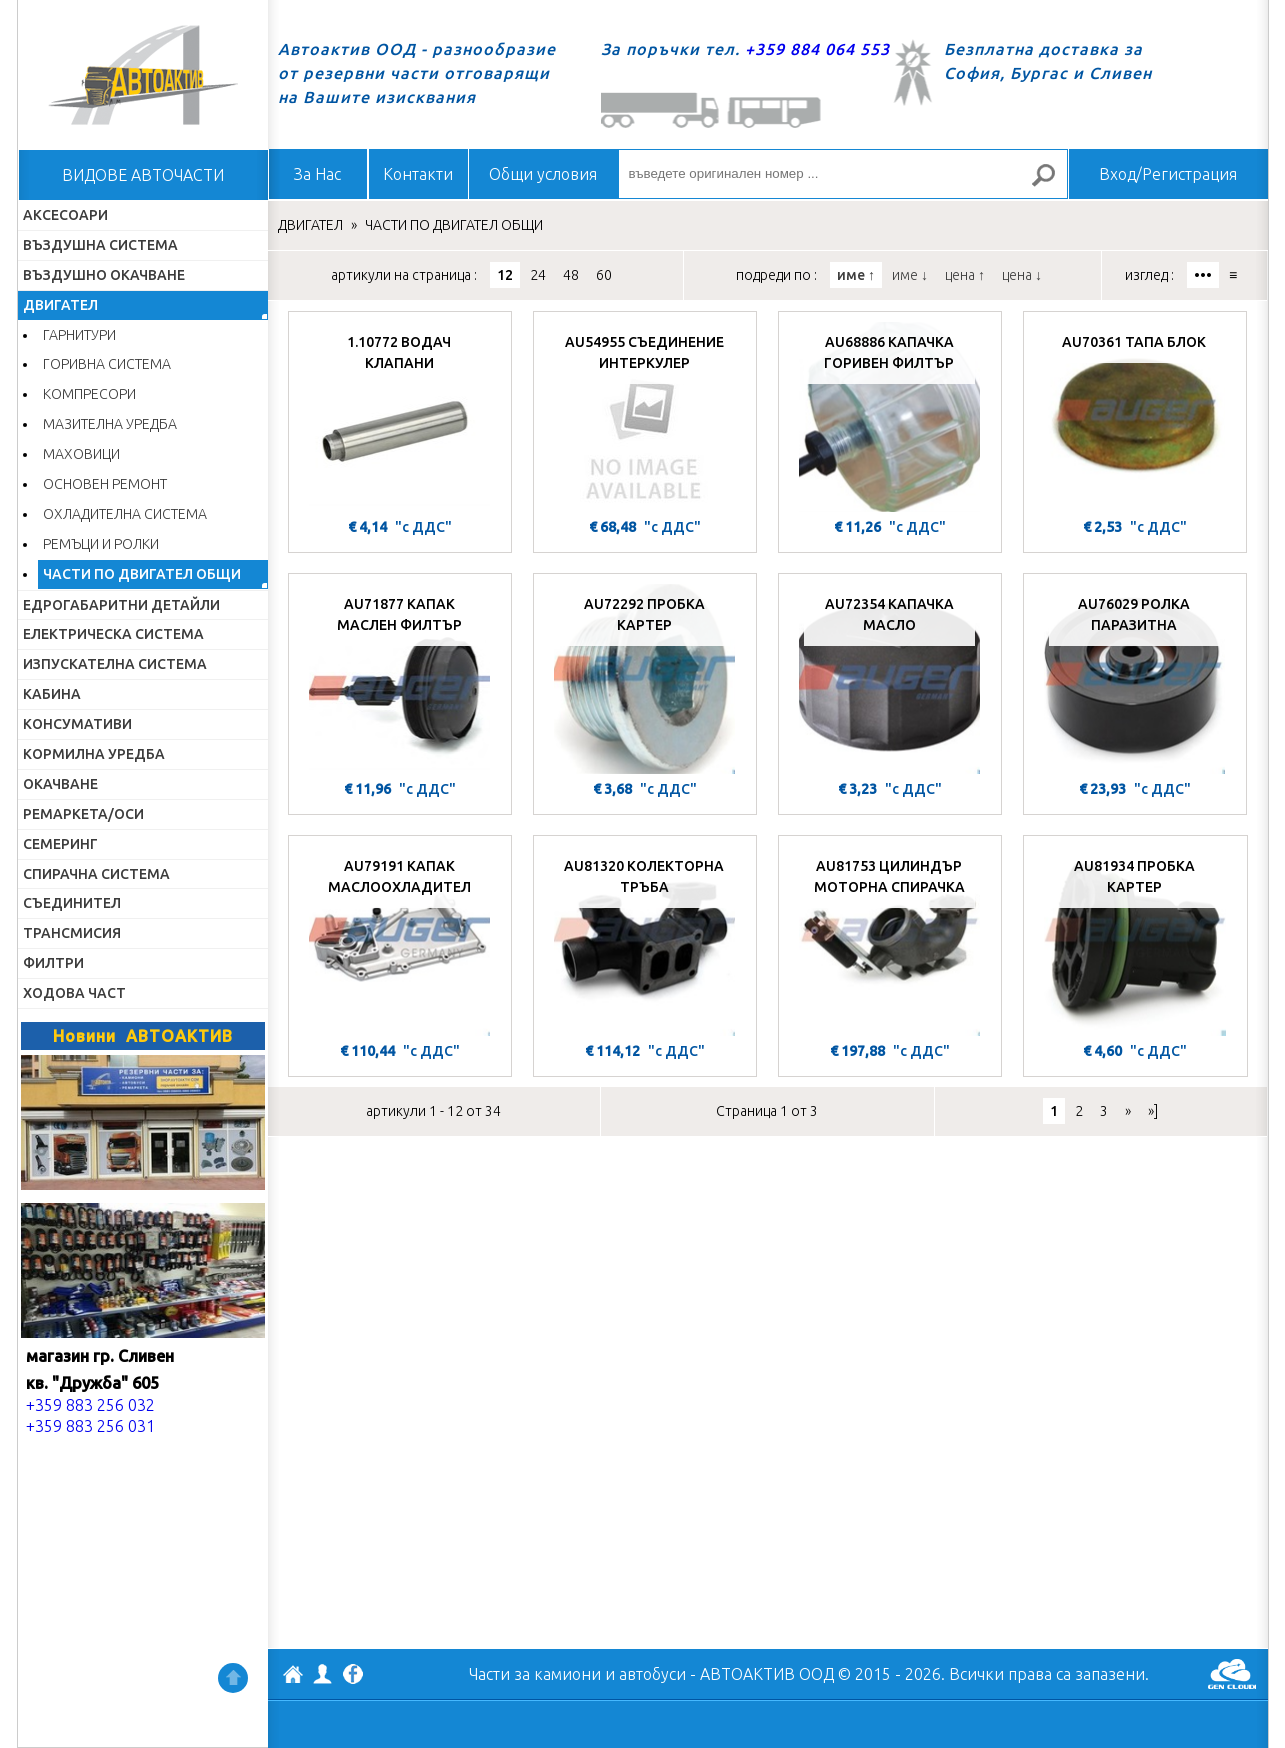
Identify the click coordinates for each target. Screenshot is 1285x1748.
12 (505, 275)
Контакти (418, 174)
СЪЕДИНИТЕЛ (72, 903)
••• (1203, 275)
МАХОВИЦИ (81, 454)
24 (538, 275)
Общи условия (543, 174)
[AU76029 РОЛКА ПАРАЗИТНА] (1135, 679)
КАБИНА (52, 694)
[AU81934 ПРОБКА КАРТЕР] (1135, 941)
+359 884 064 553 (817, 49)
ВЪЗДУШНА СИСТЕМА (100, 245)
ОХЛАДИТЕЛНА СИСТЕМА (125, 514)
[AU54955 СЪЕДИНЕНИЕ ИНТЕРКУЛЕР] (645, 417)
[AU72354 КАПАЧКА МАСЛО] (890, 679)
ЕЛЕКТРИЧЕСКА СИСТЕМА (113, 634)
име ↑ (856, 275)
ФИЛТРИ (53, 963)
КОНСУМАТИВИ (77, 724)
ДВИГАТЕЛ (60, 305)
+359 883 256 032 (90, 1405)
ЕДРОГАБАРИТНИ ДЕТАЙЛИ (121, 605)
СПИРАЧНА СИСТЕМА (96, 874)
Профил (323, 1674)
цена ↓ (1022, 275)
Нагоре (233, 1678)
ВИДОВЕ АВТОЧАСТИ (143, 175)
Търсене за (1051, 183)
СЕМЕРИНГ (60, 844)
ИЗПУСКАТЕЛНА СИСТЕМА (115, 664)
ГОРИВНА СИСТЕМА (107, 364)
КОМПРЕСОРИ (89, 394)
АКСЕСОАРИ (65, 215)
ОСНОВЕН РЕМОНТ (105, 484)
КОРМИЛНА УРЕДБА (94, 754)
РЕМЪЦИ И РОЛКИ (101, 544)
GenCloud (1232, 1674)
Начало (143, 75)
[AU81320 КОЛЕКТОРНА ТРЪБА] (645, 941)
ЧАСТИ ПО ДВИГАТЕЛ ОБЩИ (142, 574)
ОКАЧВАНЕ (60, 784)
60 (604, 275)
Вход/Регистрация (1168, 174)
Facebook (353, 1676)
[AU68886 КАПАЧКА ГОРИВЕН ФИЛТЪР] (890, 417)
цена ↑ (965, 275)
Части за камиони (535, 1674)
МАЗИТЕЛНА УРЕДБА (110, 424)
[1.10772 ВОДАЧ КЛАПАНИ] (400, 417)
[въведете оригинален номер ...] (843, 174)
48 (571, 275)
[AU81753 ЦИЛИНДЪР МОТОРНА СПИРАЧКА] (890, 941)
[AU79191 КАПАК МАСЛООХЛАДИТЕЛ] (400, 941)
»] (1153, 1111)
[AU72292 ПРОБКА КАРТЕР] (645, 679)
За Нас (317, 174)
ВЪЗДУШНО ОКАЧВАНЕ (104, 275)
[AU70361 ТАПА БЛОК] (1135, 417)
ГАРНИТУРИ (79, 335)
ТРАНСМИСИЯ (72, 933)
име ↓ (910, 275)
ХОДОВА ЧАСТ (74, 993)
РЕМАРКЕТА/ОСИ (83, 814)
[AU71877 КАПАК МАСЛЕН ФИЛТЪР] (400, 679)
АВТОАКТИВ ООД (293, 1677)
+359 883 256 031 (90, 1426)
